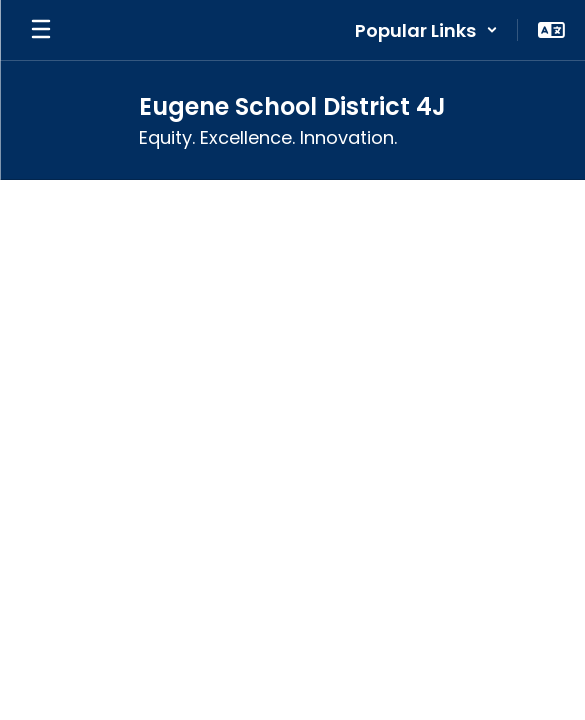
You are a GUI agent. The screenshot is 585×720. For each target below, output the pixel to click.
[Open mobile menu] (41, 30)
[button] (426, 30)
